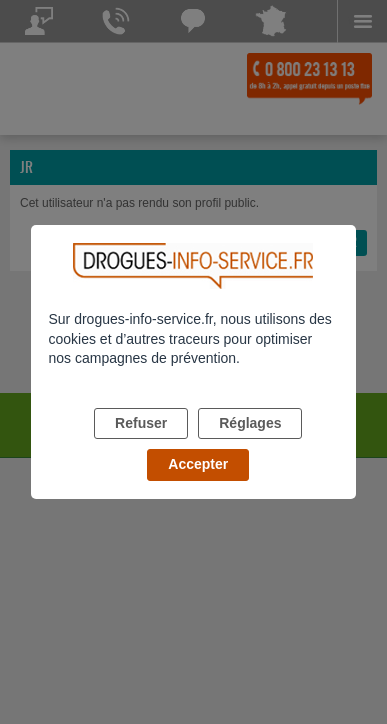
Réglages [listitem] (250, 423)
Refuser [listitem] (141, 423)
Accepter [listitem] (198, 464)
